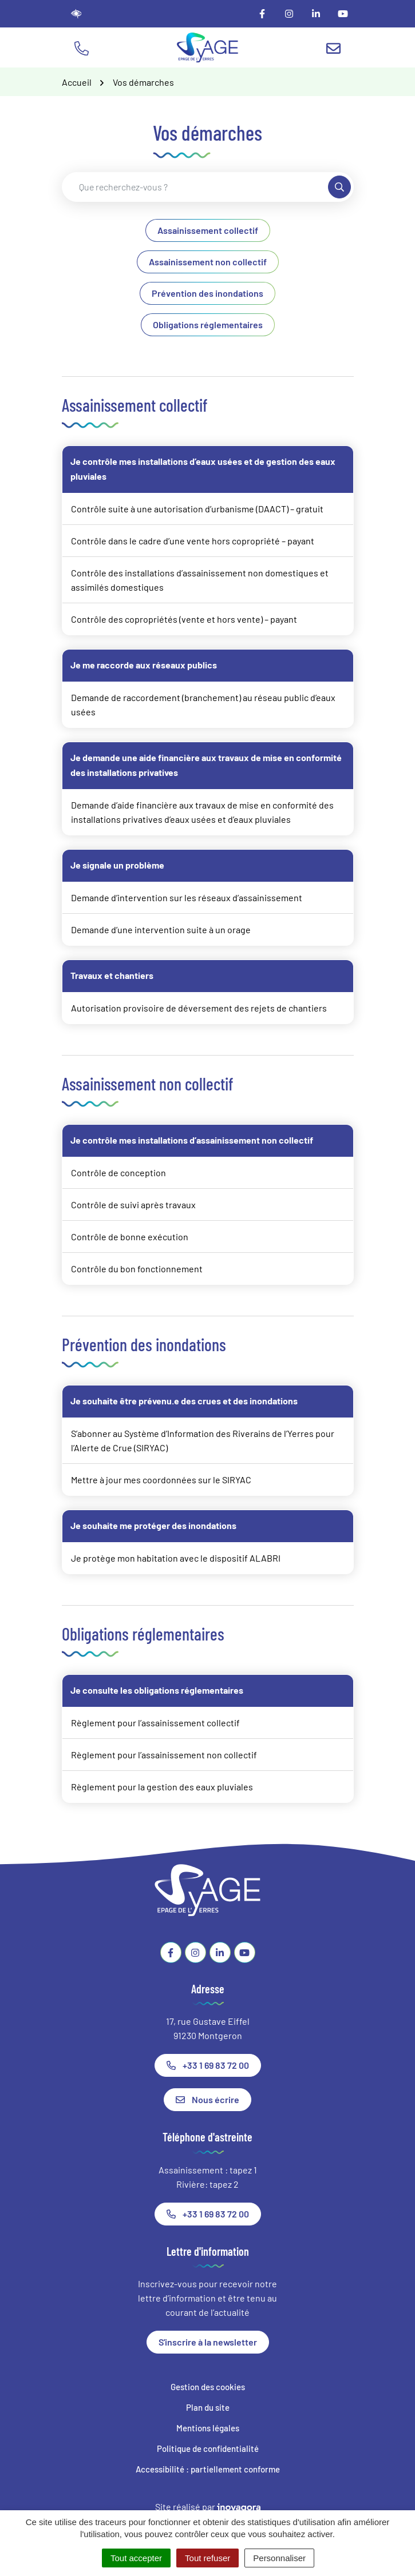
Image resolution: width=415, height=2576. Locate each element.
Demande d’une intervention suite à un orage (161, 929)
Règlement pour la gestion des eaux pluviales (162, 1786)
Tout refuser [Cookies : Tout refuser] (207, 2558)
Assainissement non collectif (208, 261)
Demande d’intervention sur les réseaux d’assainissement (186, 897)
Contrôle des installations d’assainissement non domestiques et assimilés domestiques (200, 579)
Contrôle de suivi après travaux (133, 1204)
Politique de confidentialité (208, 2448)
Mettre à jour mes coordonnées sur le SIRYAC (161, 1479)
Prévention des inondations (207, 293)
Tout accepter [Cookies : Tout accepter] (136, 2558)
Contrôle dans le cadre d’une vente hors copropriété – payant (192, 540)
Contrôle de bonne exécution (129, 1236)
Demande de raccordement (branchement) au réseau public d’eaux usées (203, 704)
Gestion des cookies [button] (208, 2387)
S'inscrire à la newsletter (208, 2341)
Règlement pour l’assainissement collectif (155, 1722)
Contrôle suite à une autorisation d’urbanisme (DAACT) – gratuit (197, 508)
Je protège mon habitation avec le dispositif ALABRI (175, 1557)
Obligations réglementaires (208, 324)
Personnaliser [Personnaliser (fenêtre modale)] (279, 2558)
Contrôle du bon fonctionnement (137, 1268)
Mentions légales (207, 2428)
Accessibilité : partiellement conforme (208, 2469)
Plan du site (208, 2407)
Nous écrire (207, 2099)
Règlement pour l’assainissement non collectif (164, 1754)
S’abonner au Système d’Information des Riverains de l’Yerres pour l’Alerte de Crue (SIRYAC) (202, 1440)
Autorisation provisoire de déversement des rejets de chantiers (199, 1007)
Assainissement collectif (207, 230)
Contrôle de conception (118, 1172)
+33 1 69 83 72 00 (208, 2065)
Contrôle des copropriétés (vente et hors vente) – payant (184, 619)
